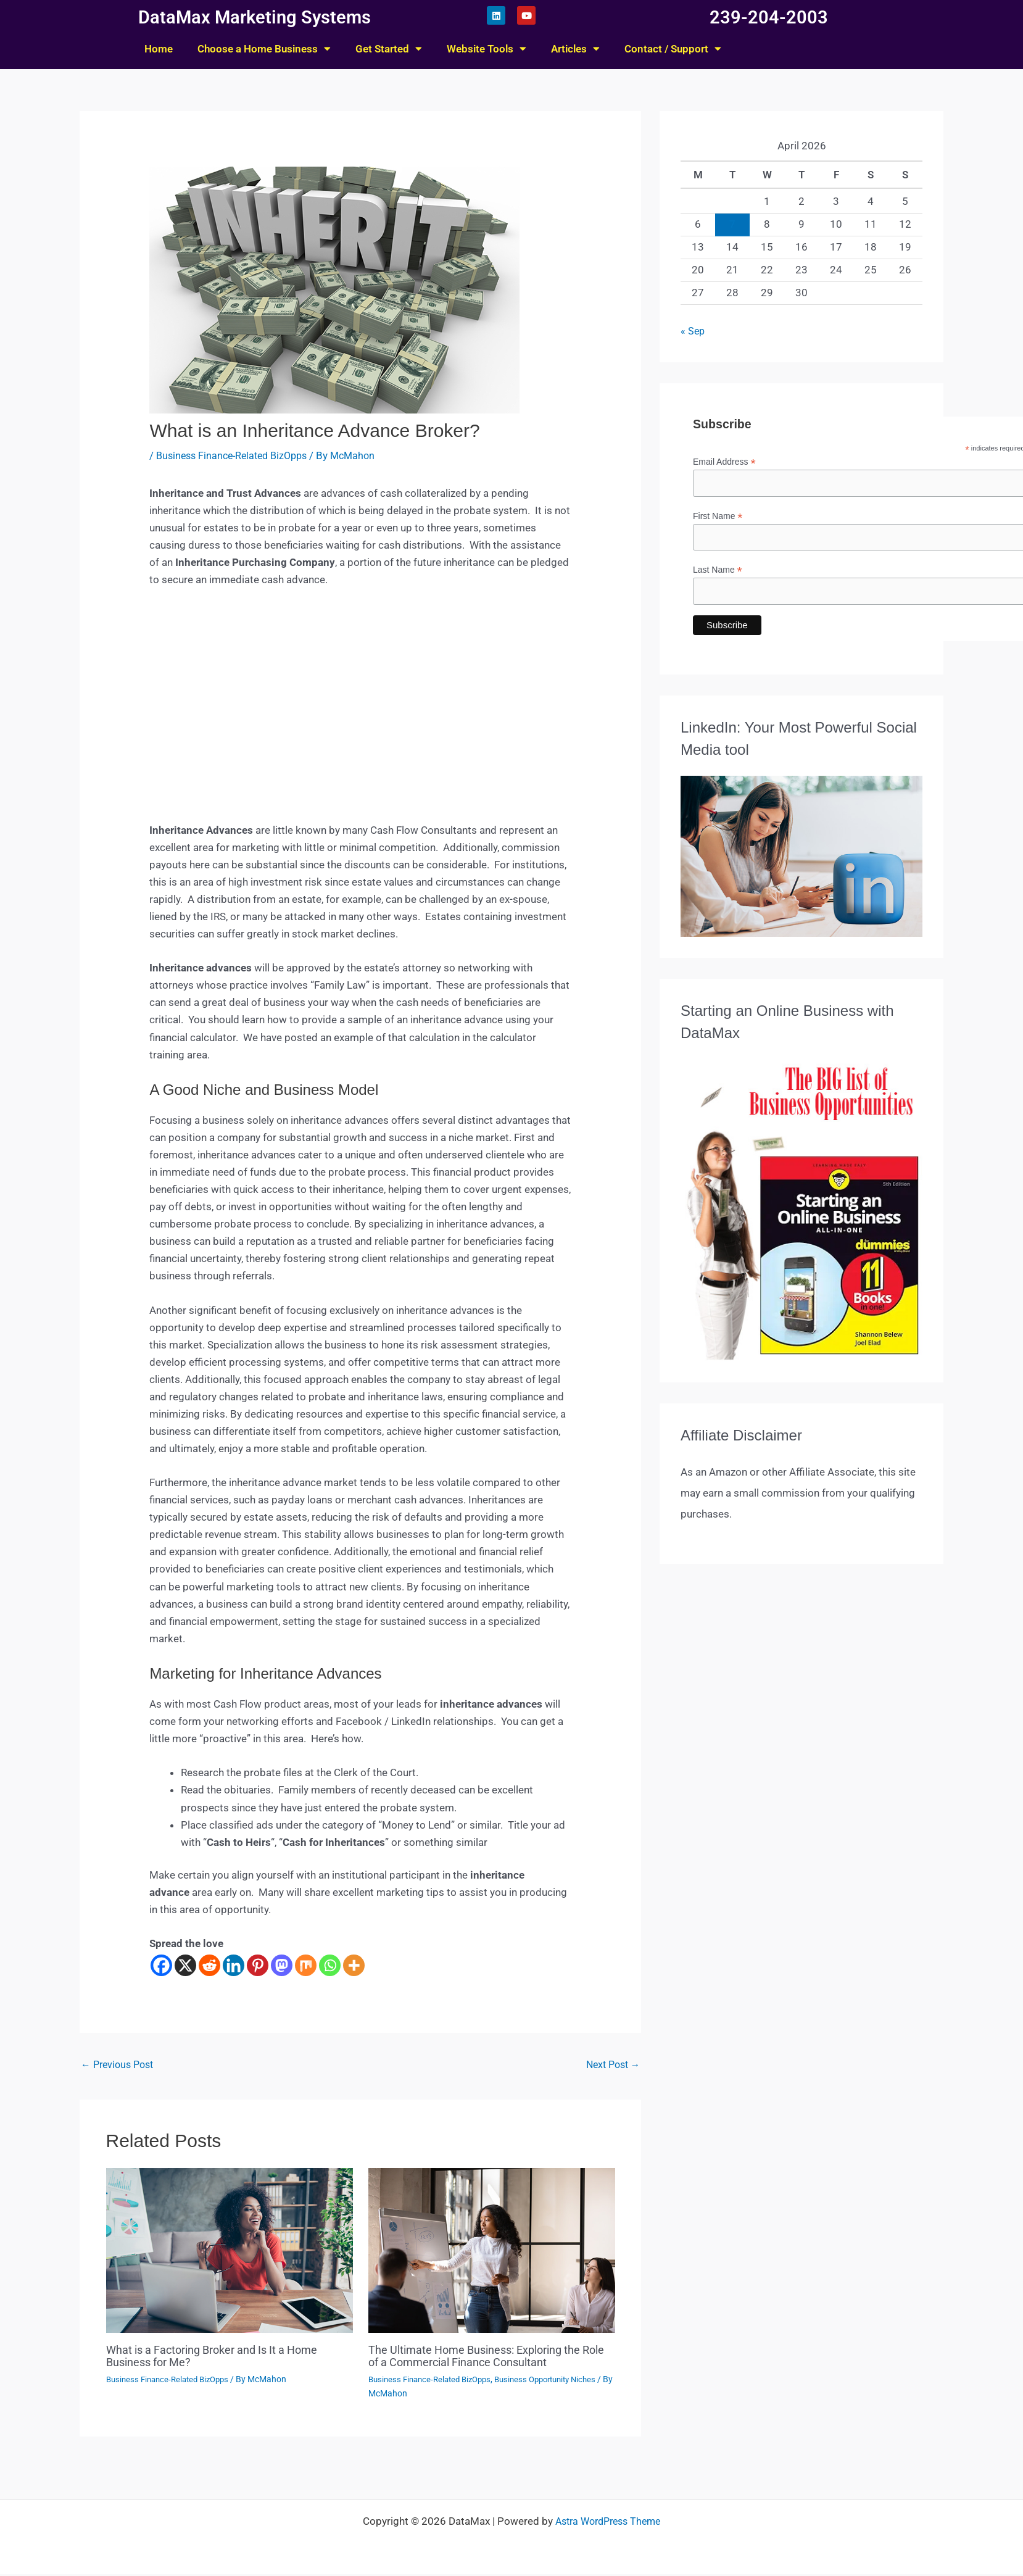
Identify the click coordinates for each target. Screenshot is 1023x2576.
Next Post (610, 2066)
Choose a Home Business (264, 48)
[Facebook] (161, 1965)
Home (158, 49)
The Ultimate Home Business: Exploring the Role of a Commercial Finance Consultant (487, 2357)
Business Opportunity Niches (559, 2381)
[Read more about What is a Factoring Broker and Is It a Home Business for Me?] (229, 2251)
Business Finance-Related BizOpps (236, 455)
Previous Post (120, 2066)
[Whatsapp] (330, 1965)
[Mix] (306, 1965)
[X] (185, 1965)
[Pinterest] (257, 1965)
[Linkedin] (233, 1965)
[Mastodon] (281, 1965)
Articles (575, 48)
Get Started (388, 48)
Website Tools (486, 48)
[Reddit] (209, 1965)
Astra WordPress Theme (607, 2523)
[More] (354, 1965)
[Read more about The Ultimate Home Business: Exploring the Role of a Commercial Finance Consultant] (491, 2251)
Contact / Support (672, 48)
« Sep (693, 331)
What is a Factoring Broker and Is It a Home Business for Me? (225, 2357)
